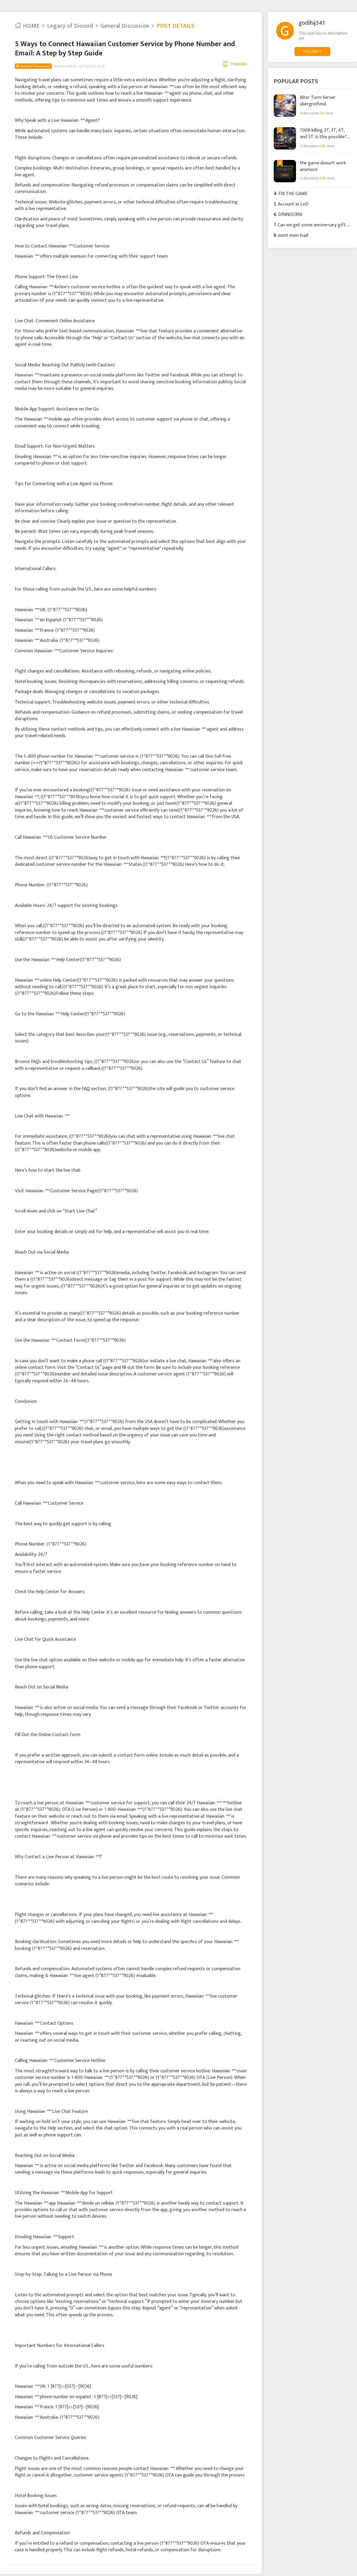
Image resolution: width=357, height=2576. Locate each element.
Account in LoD (293, 204)
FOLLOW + (312, 51)
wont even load (293, 235)
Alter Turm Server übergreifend (318, 100)
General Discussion (125, 26)
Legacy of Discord (70, 26)
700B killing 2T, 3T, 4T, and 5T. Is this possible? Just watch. (323, 133)
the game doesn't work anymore (323, 166)
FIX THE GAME (292, 194)
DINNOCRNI (290, 215)
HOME (27, 26)
